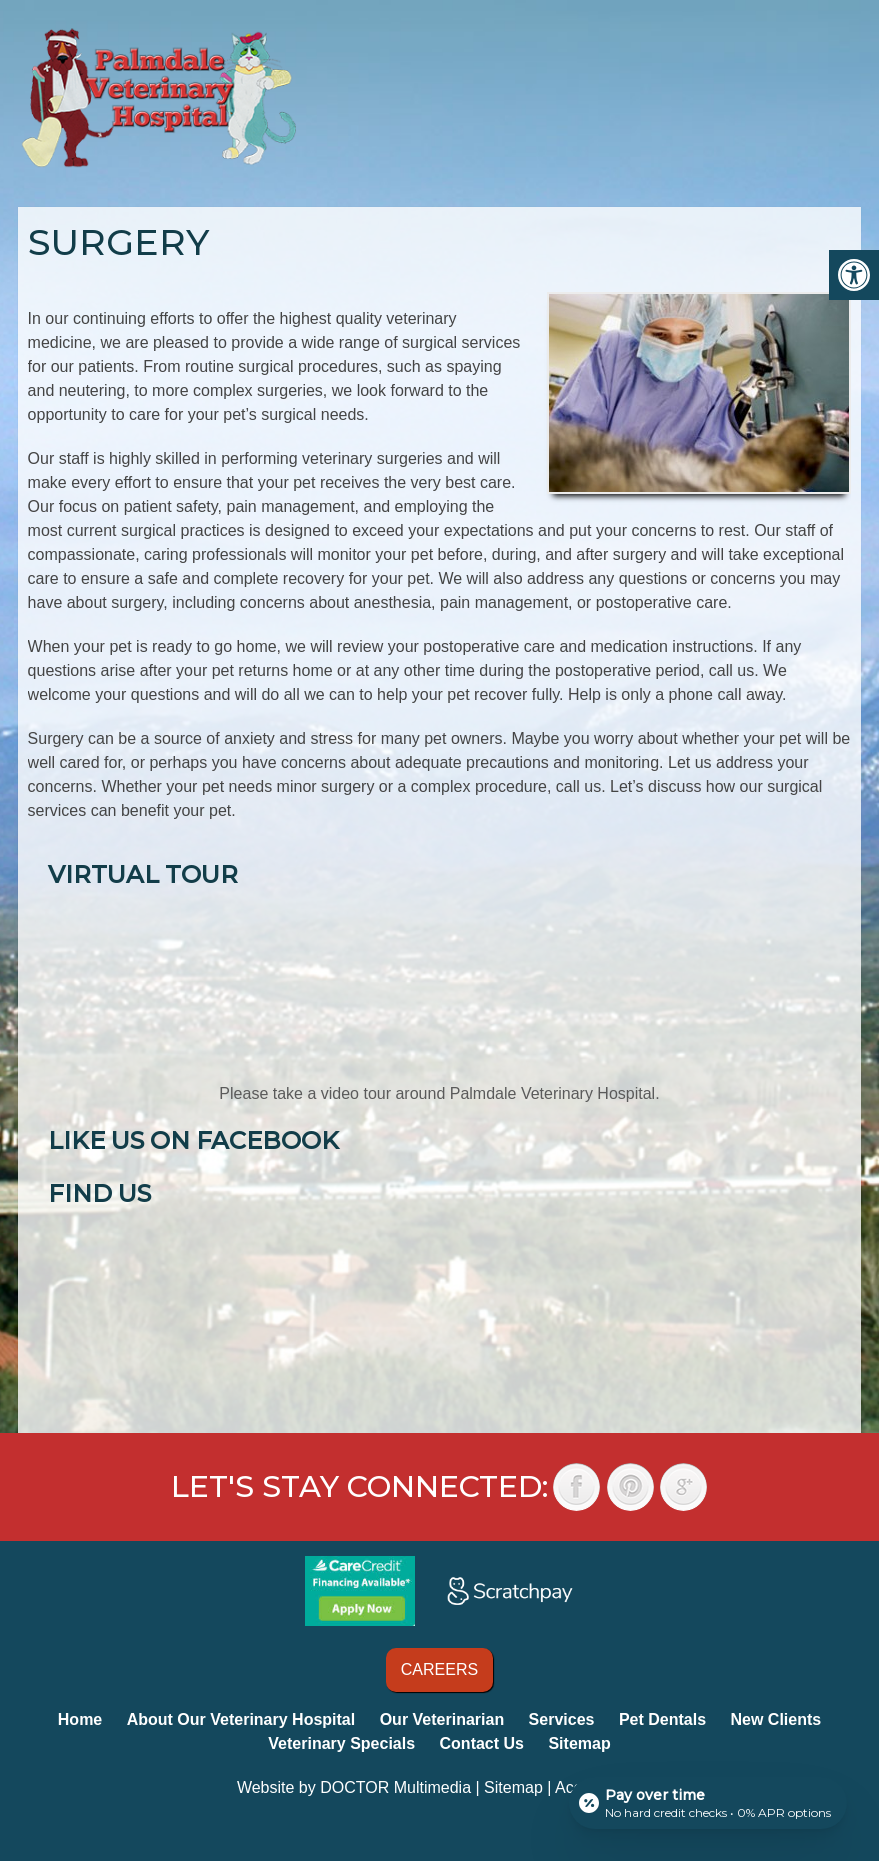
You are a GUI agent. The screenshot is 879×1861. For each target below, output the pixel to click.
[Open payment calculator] (708, 1803)
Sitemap (579, 1743)
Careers (439, 1669)
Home (80, 1719)
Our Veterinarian (442, 1719)
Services (562, 1719)
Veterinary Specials (341, 1743)
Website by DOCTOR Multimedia (354, 1787)
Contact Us (482, 1743)
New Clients (776, 1719)
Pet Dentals (662, 1719)
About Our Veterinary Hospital (241, 1719)
